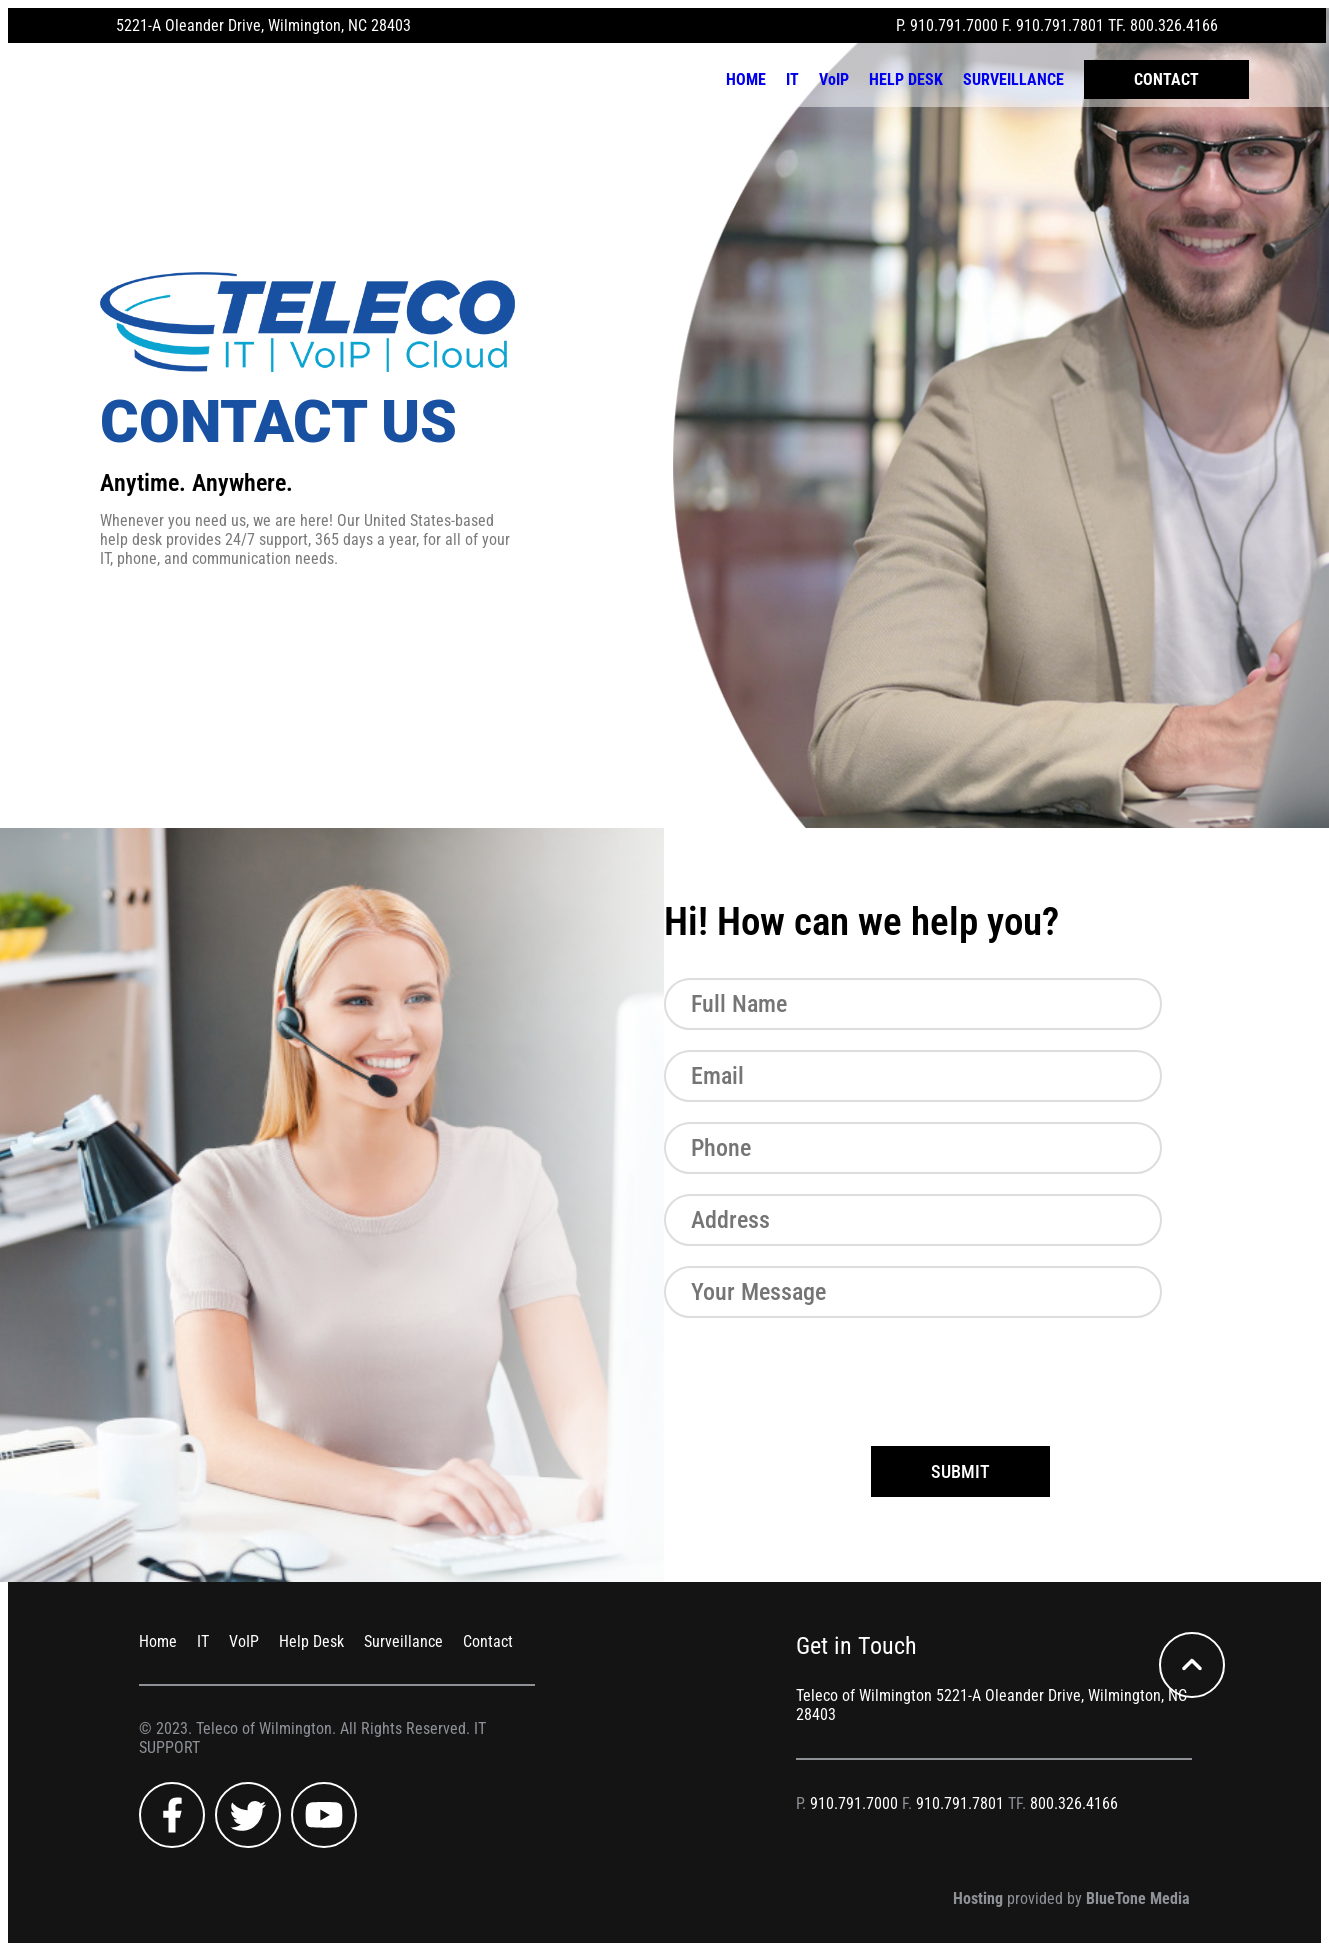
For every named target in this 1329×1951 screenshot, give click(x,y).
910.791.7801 (1060, 25)
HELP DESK (906, 79)
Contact (488, 1641)
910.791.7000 (954, 25)
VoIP (834, 79)
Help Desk (311, 1641)
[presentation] (816, 1377)
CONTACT (1166, 79)
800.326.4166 (1174, 25)
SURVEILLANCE (1013, 79)
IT (792, 79)
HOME (746, 79)
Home (158, 1641)
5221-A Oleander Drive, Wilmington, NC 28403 (263, 25)
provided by (1071, 1898)
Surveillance (403, 1641)
